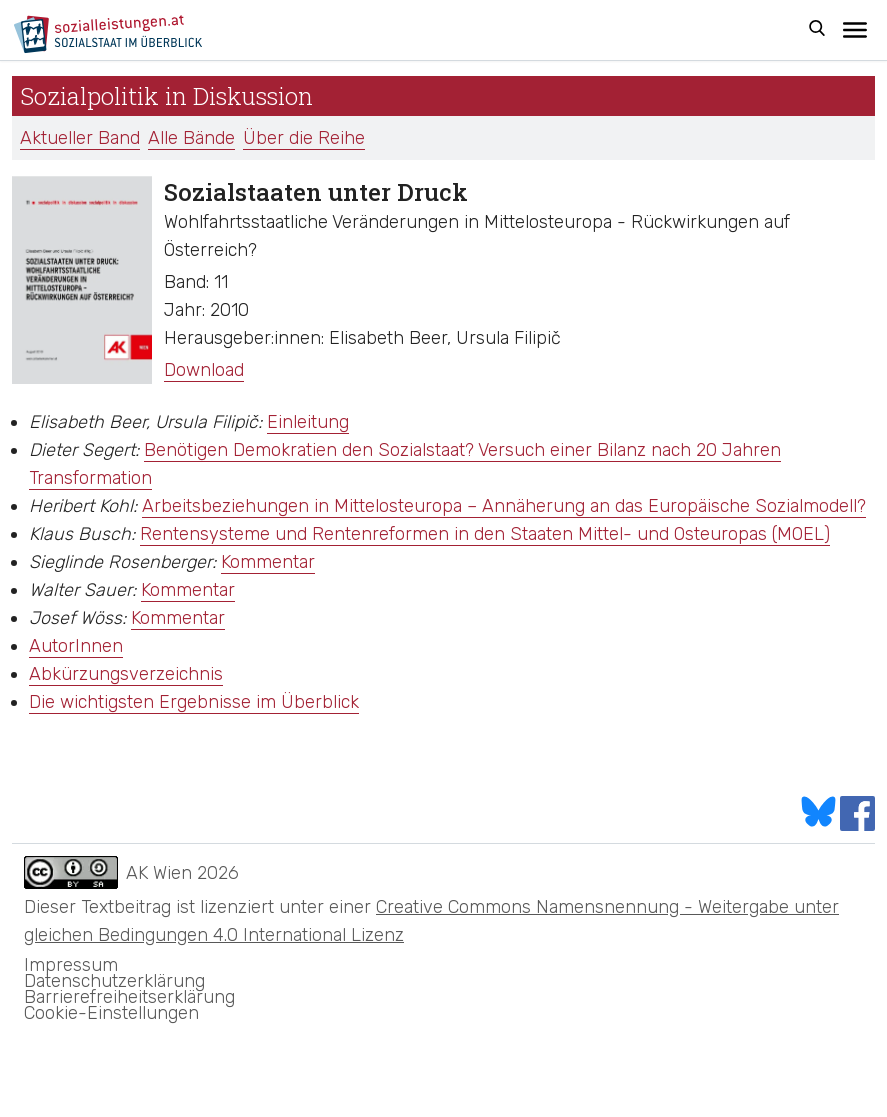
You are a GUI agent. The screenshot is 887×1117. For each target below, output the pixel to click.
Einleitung (308, 422)
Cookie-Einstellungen (111, 1013)
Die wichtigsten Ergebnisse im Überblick (194, 702)
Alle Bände (191, 138)
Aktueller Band (80, 138)
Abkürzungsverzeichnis (126, 674)
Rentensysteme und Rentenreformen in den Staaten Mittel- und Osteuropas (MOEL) (485, 534)
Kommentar (268, 562)
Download (204, 370)
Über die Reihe (304, 138)
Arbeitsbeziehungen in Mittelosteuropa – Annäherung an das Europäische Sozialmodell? (504, 506)
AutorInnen (76, 646)
